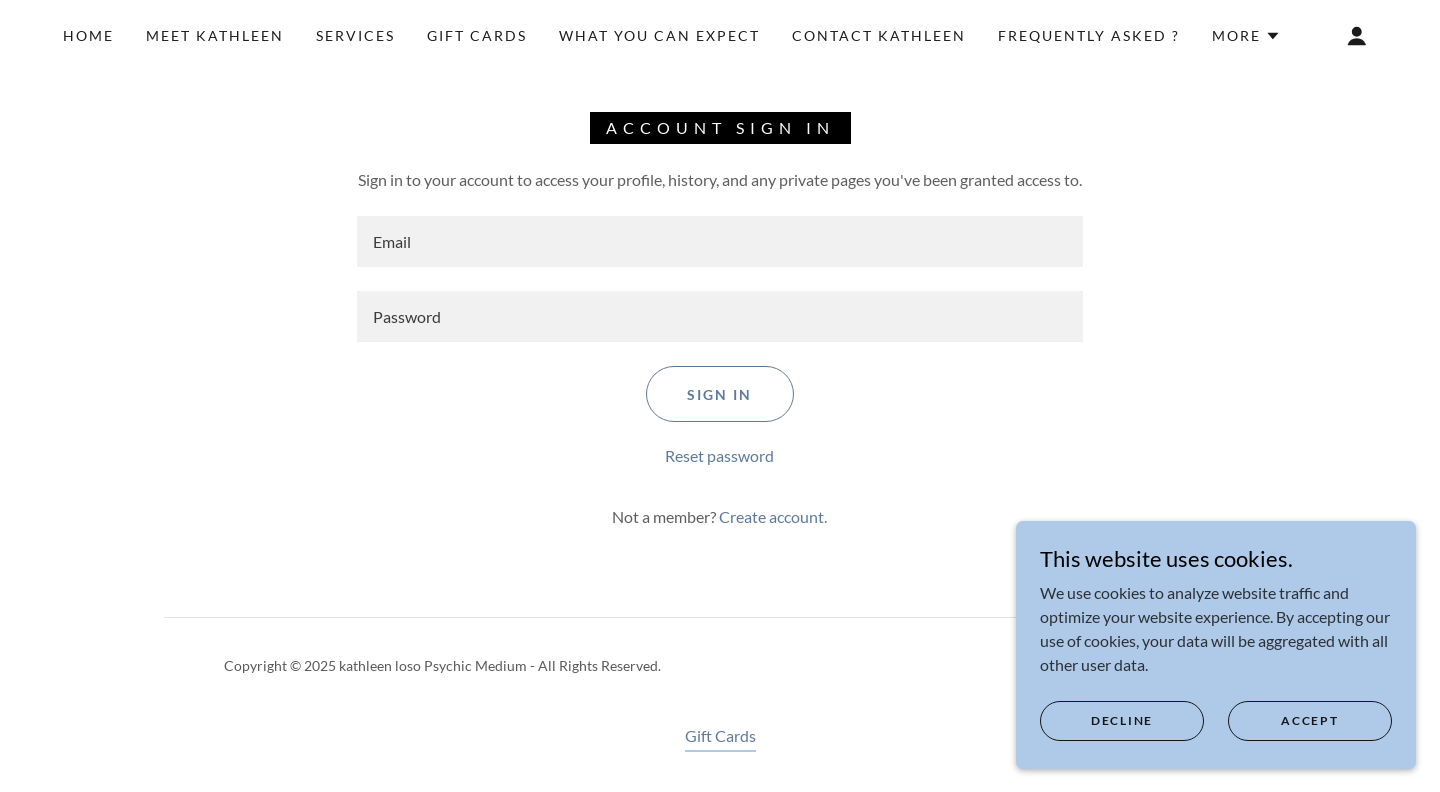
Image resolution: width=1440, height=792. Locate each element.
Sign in (719, 394)
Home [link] (88, 35)
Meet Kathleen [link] (215, 35)
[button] (1246, 36)
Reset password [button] (719, 455)
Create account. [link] (773, 516)
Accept (1309, 720)
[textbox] (719, 241)
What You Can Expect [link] (659, 35)
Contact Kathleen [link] (879, 35)
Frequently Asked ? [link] (1089, 35)
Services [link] (355, 35)
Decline (1122, 720)
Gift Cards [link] (477, 35)
